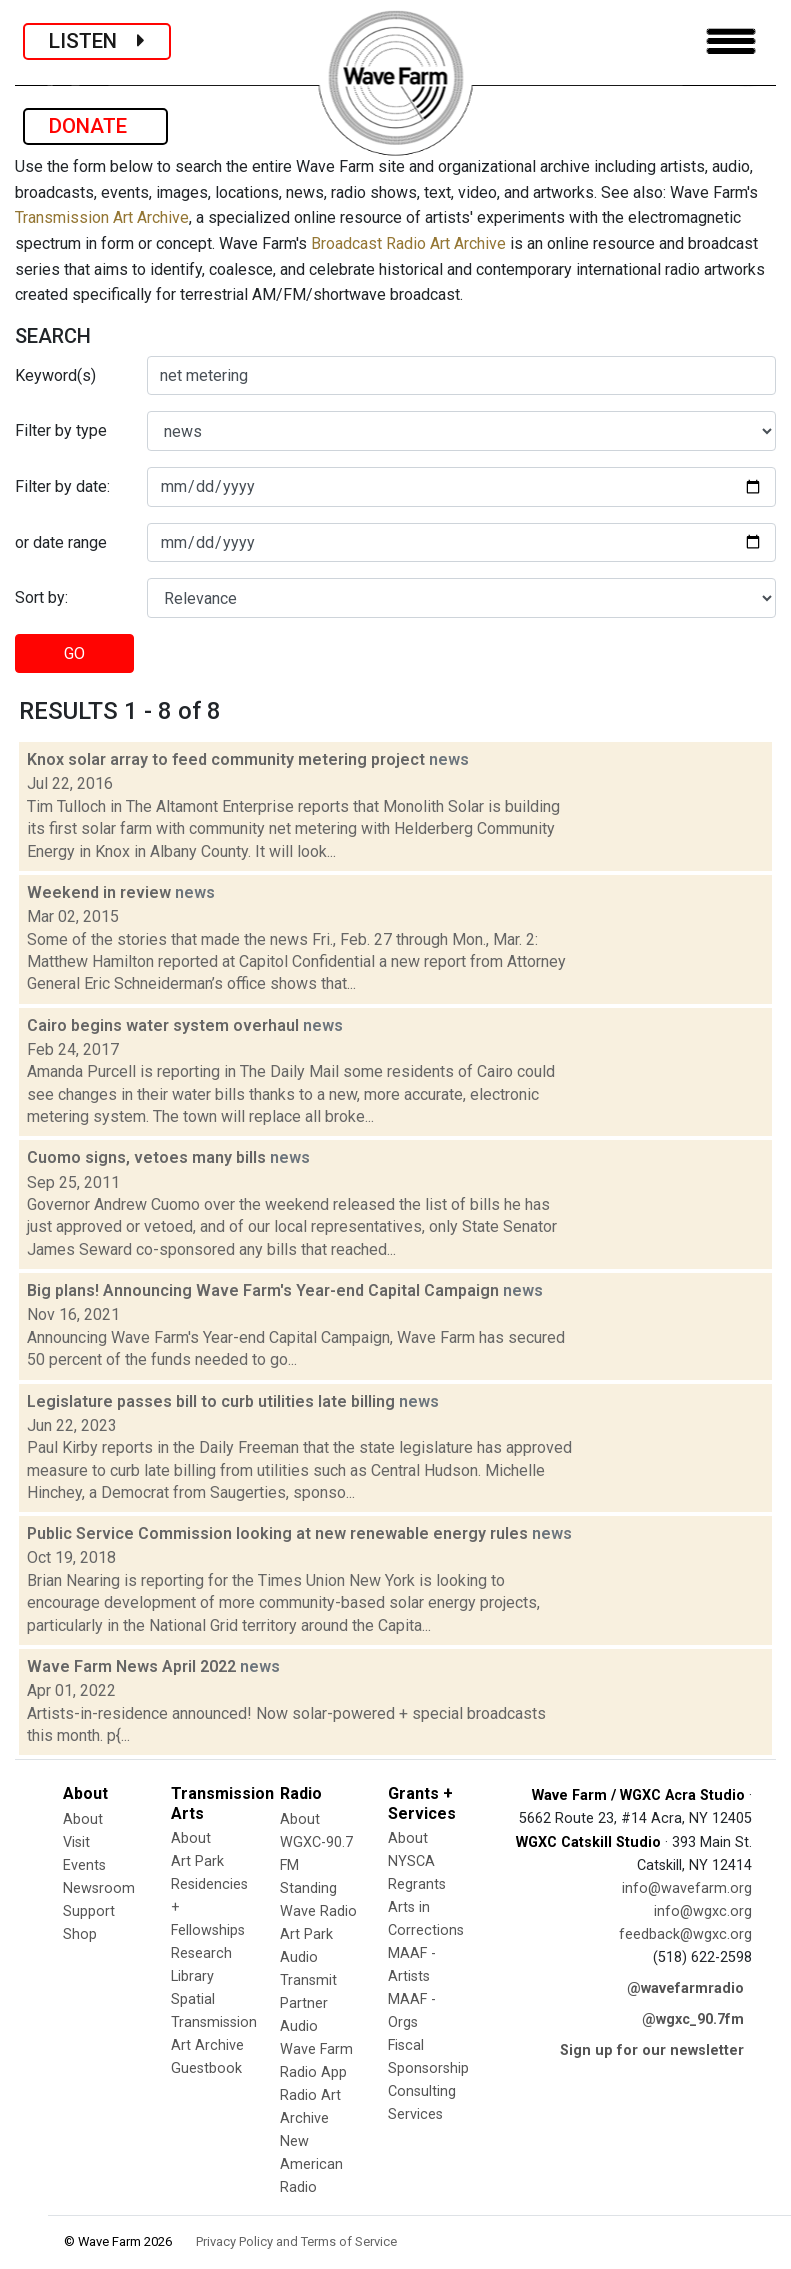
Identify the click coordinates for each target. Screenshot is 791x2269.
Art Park (197, 1861)
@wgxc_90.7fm (693, 2019)
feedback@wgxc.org (685, 1934)
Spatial (193, 1999)
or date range (61, 542)
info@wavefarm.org (687, 1888)
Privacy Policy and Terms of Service (296, 2241)
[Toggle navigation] (731, 41)
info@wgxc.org (703, 1911)
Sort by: (41, 597)
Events (84, 1865)
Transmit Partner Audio (308, 2003)
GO (74, 653)
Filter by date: (62, 486)
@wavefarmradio (685, 1988)
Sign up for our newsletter (652, 2050)
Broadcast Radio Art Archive (408, 243)
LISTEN (97, 41)
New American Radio (311, 2164)
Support (89, 1911)
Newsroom (99, 1888)
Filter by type (61, 430)
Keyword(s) (55, 375)
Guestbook (206, 2068)
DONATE (95, 126)
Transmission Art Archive (102, 217)
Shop (80, 1934)
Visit (76, 1842)
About (83, 1819)
